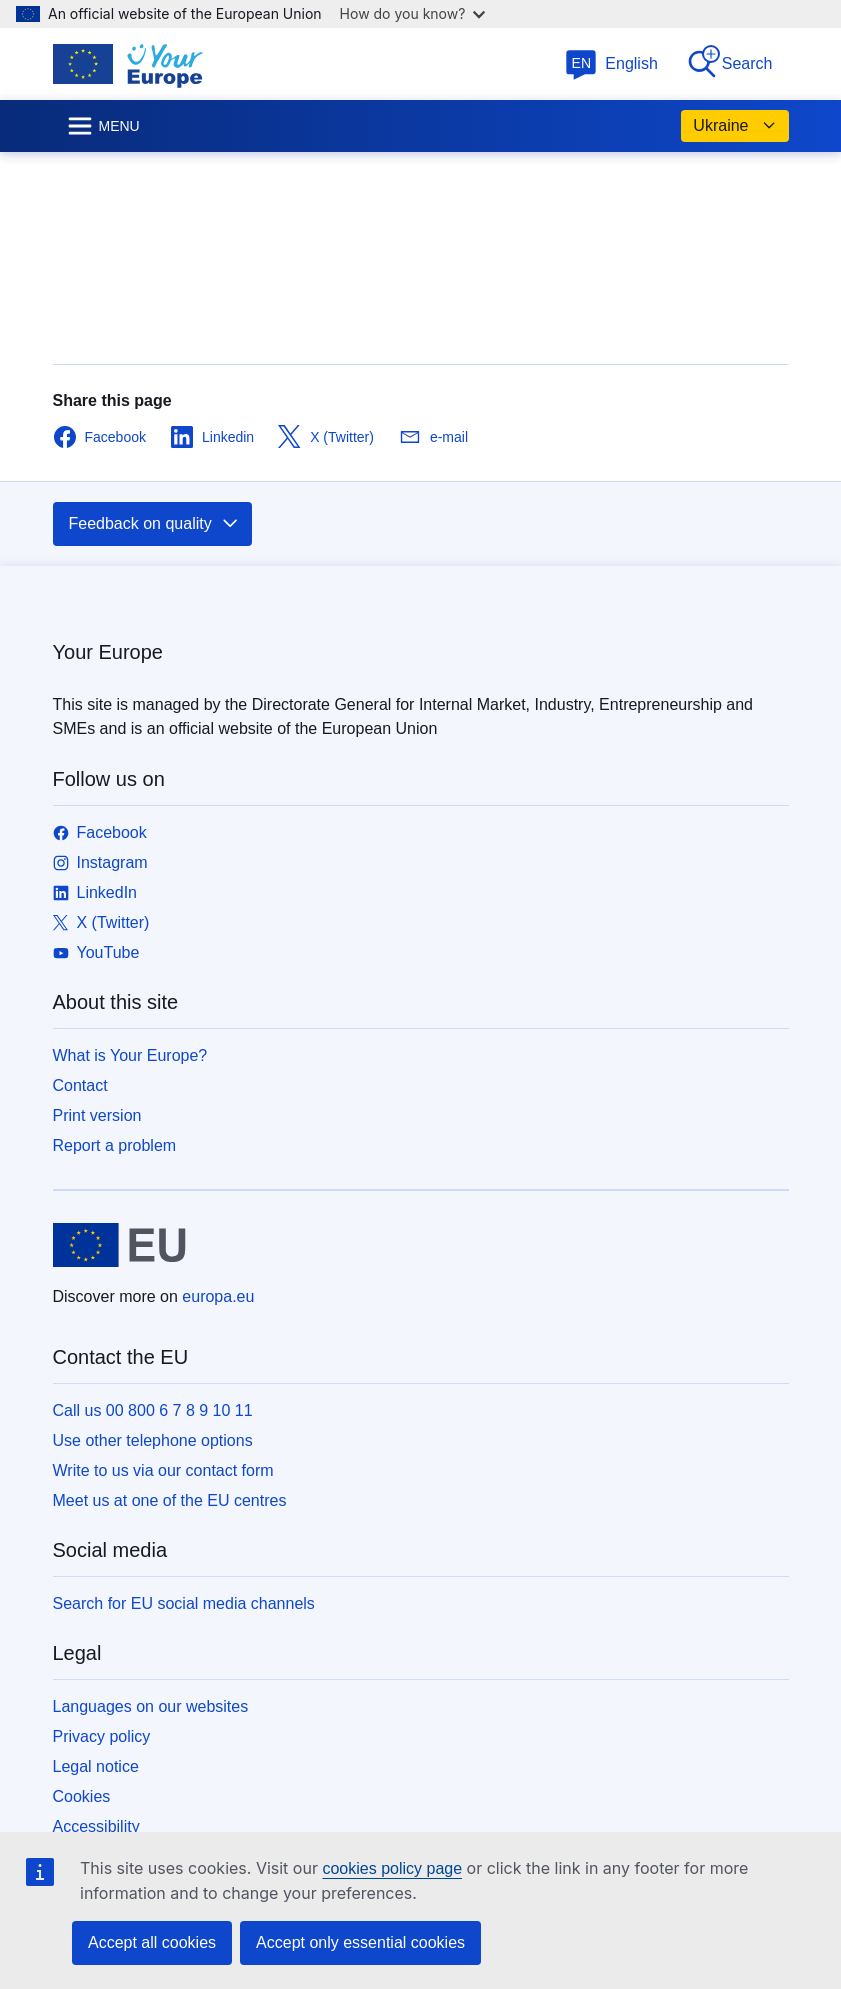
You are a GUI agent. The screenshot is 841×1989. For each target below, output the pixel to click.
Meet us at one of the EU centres (170, 1500)
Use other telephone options (153, 1440)
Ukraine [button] (734, 126)
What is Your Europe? (130, 1055)
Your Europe (108, 652)
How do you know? (413, 13)
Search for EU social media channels (184, 1603)
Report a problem (115, 1145)
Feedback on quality (154, 524)
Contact (80, 1085)
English (611, 63)
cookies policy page (392, 1868)
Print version (97, 1115)
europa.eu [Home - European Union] (218, 1296)
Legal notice (96, 1766)
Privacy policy (102, 1736)
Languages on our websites (151, 1706)
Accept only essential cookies (360, 1942)
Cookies (82, 1796)
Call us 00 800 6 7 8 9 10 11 (153, 1410)
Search (729, 62)
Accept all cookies (152, 1942)
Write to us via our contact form (163, 1470)
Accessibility (96, 1826)
